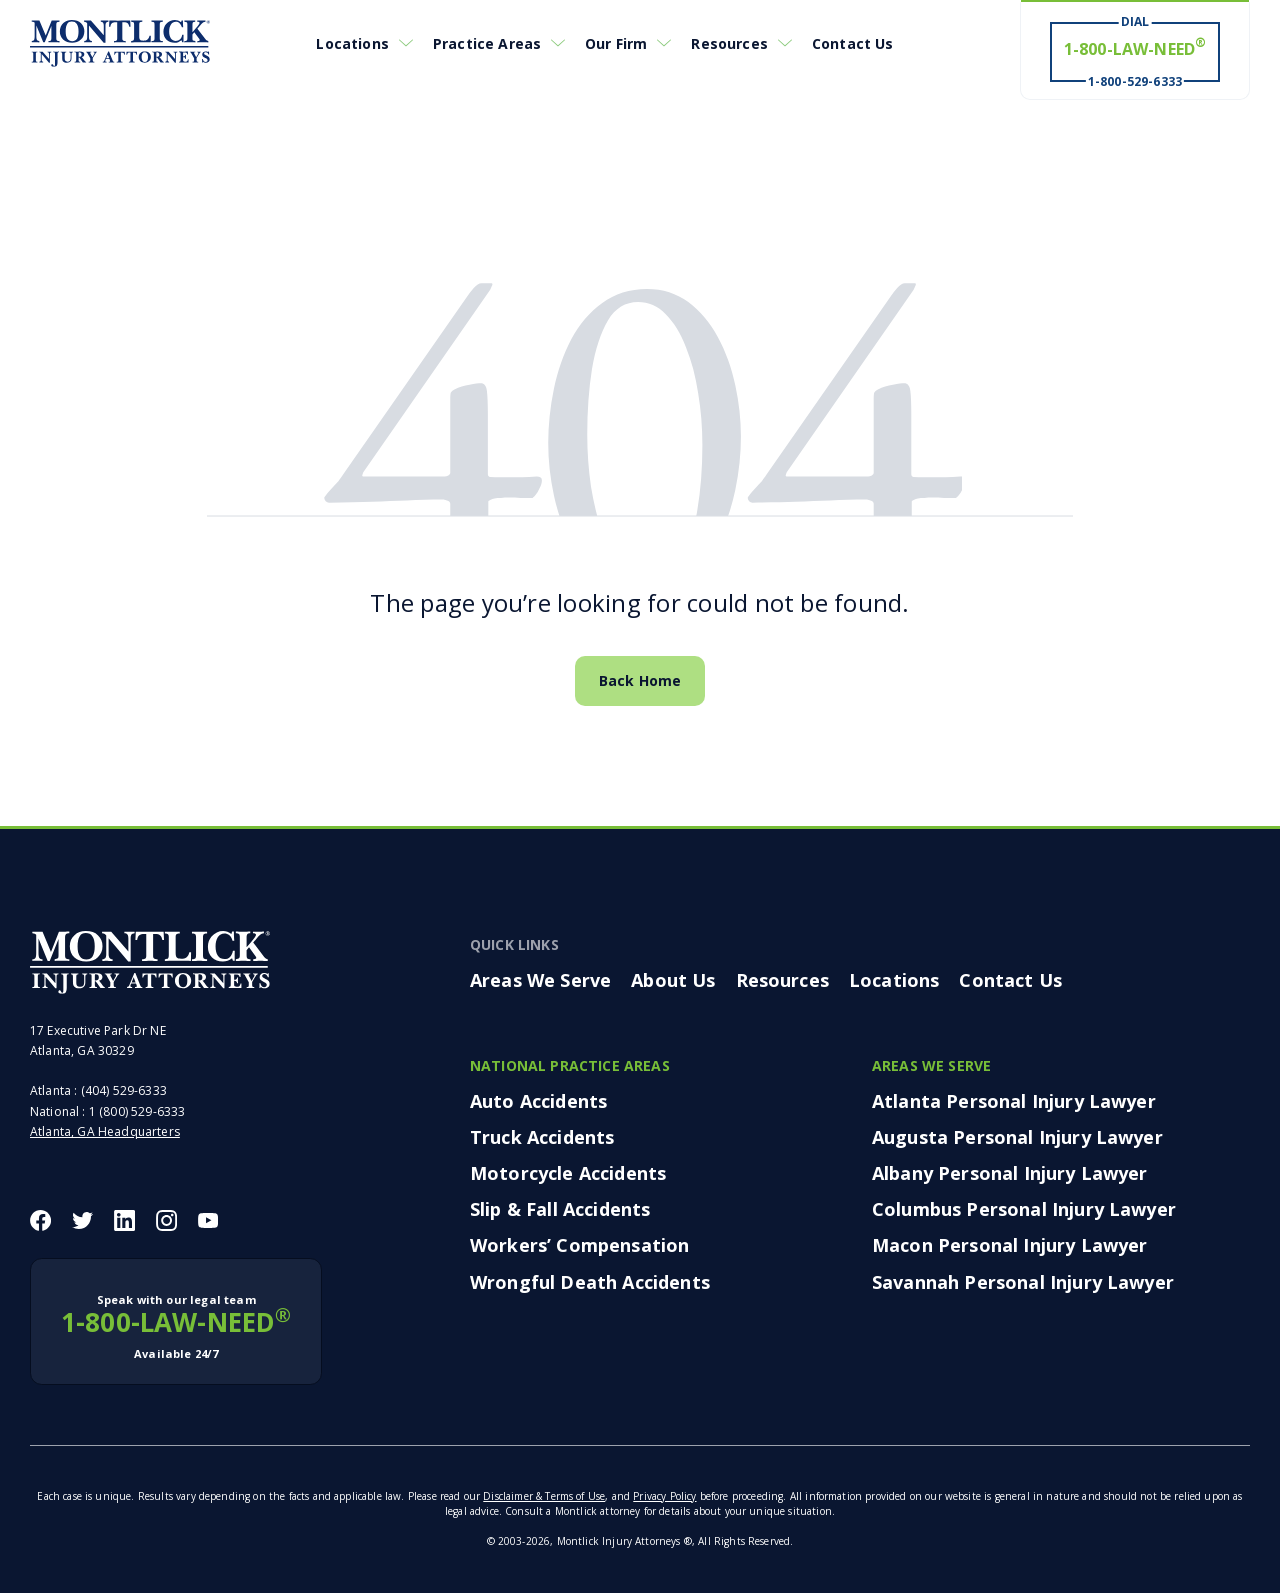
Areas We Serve (540, 980)
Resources (729, 43)
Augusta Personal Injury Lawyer (1017, 1137)
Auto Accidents (538, 1101)
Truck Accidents (542, 1137)
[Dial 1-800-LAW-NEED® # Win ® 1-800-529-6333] (1135, 51)
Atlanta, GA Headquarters (105, 1131)
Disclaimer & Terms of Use (544, 1496)
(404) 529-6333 (124, 1090)
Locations (352, 43)
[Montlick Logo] (120, 43)
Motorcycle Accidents (568, 1173)
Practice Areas (487, 43)
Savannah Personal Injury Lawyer (1023, 1282)
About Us (673, 980)
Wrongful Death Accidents (590, 1282)
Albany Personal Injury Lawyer (1010, 1173)
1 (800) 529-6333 (137, 1111)
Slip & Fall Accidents (560, 1209)
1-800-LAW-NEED (176, 1327)
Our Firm (616, 43)
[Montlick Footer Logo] (150, 962)
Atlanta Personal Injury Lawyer (1014, 1101)
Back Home (640, 680)
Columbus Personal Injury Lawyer (1024, 1209)
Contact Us (853, 43)
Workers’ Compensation (579, 1245)
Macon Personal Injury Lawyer (1009, 1245)
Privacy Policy (664, 1496)
